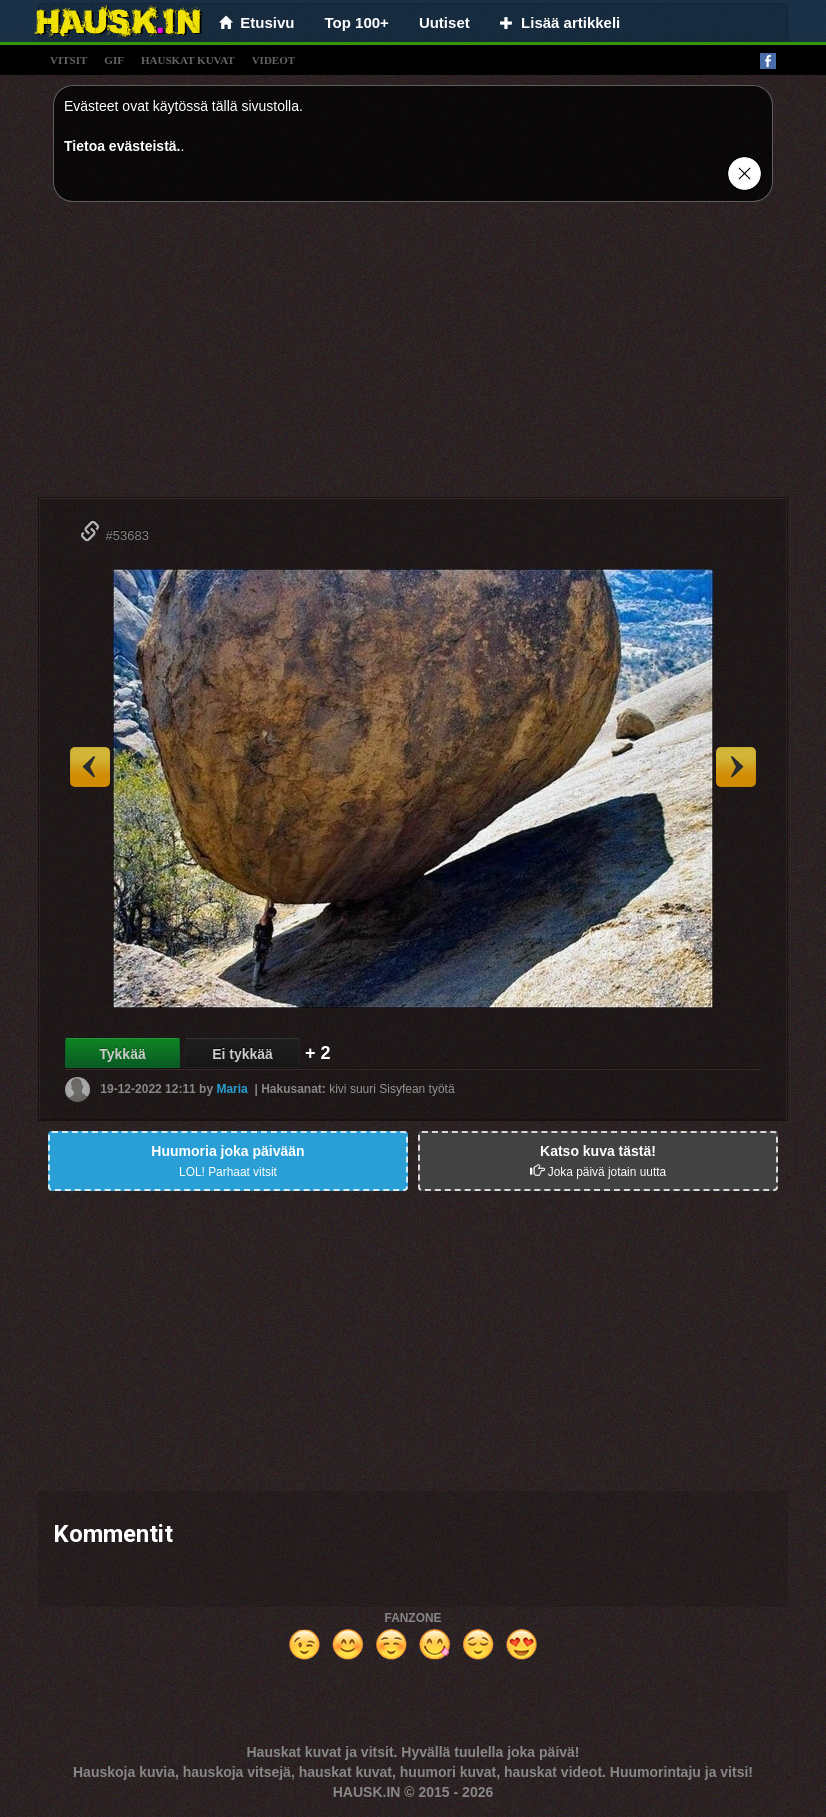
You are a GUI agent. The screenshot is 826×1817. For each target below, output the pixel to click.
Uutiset (444, 22)
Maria (231, 1089)
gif (114, 60)
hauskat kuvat (188, 60)
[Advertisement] (413, 357)
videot (273, 60)
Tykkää (122, 1054)
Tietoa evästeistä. (122, 146)
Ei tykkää (242, 1054)
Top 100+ (357, 22)
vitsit (68, 60)
